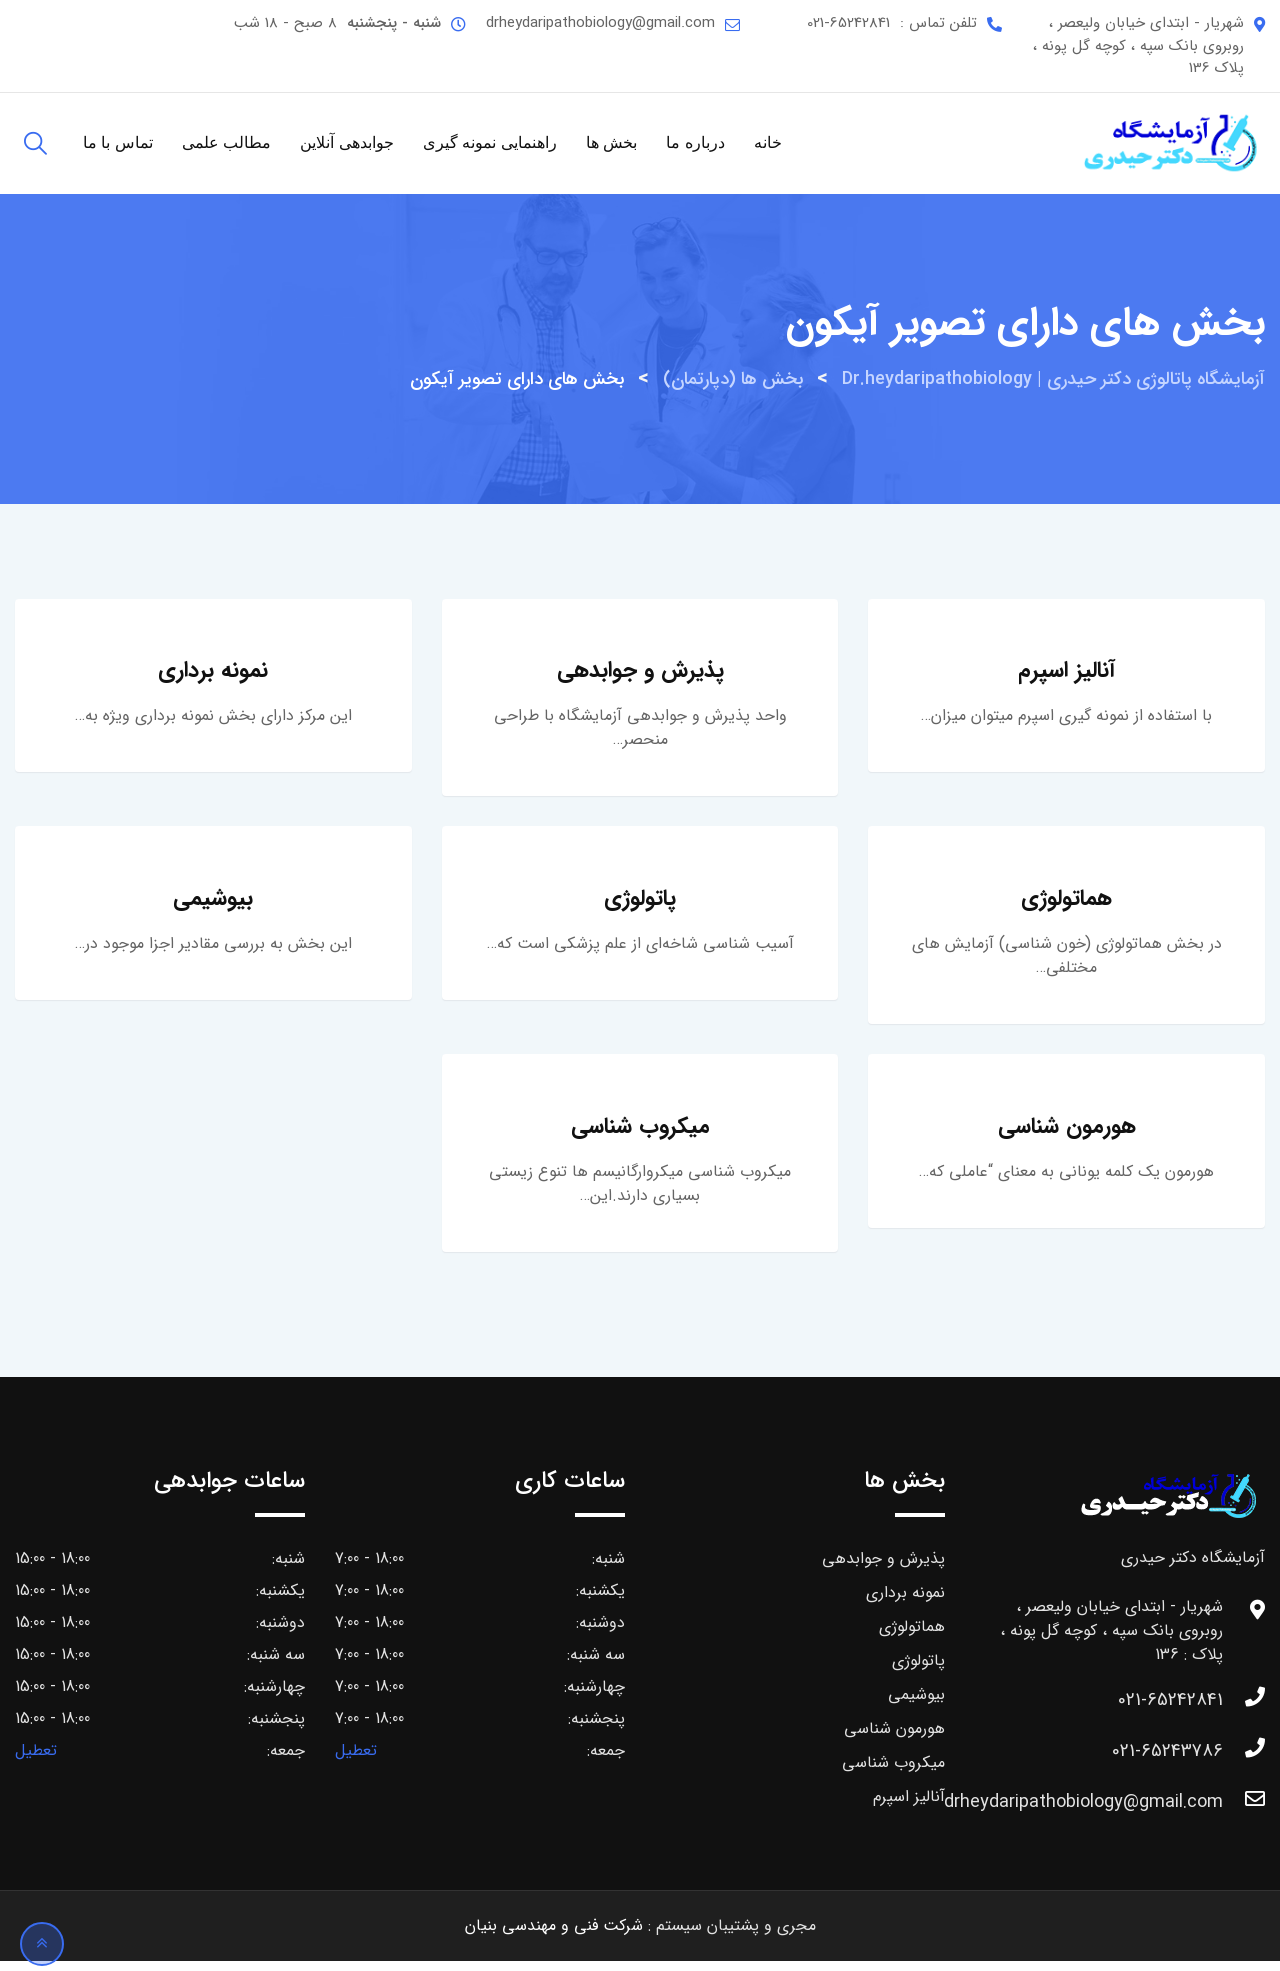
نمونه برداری (213, 673)
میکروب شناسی (640, 1135)
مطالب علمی (226, 142)
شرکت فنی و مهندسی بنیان (554, 1935)
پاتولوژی (640, 904)
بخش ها (611, 142)
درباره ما (695, 142)
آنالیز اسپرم (1066, 673)
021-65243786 (1167, 1761)
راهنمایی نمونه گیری (490, 142)
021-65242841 (848, 23)
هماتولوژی (1066, 904)
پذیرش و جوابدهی (640, 673)
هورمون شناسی (1067, 1135)
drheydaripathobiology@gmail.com (600, 23)
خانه (768, 142)
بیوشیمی (213, 904)
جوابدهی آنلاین (346, 142)
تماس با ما (118, 142)
